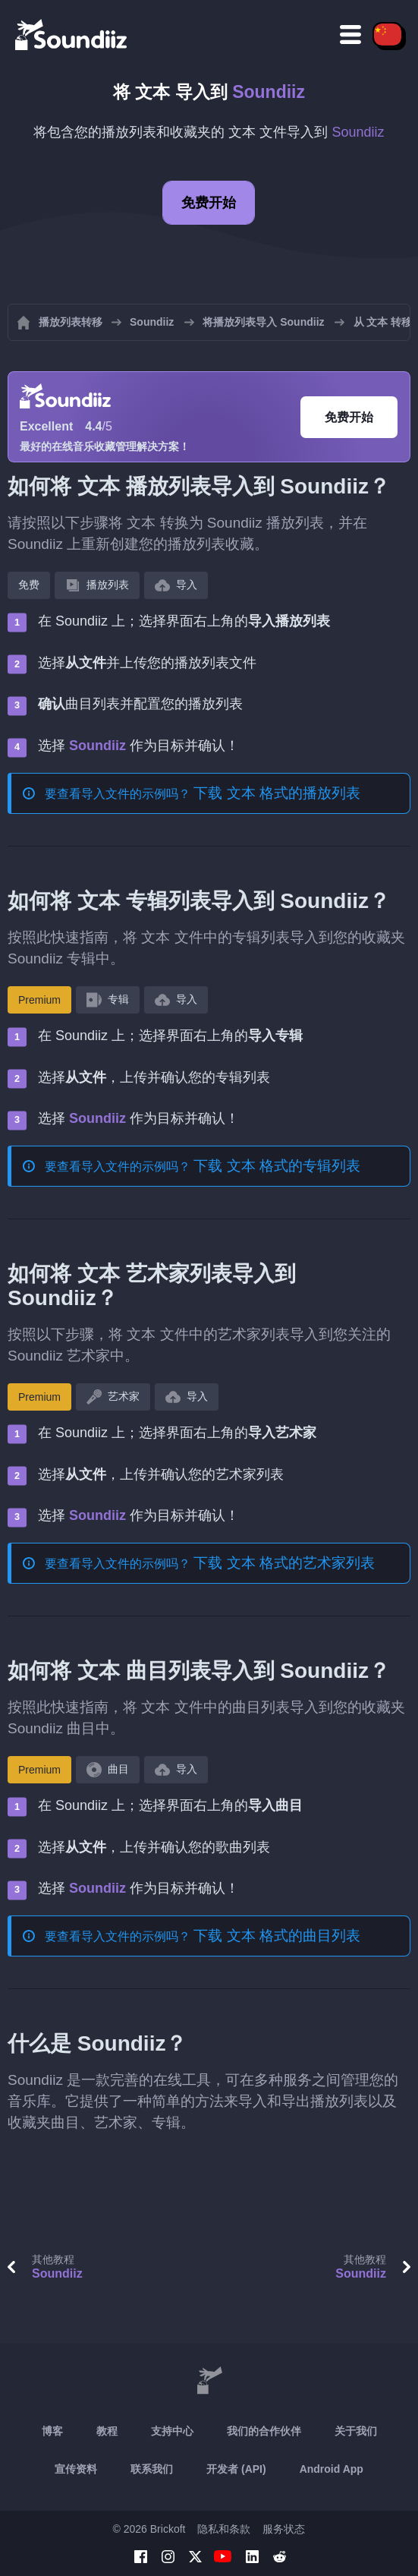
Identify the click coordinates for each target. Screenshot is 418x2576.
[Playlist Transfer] (72, 34)
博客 (52, 2431)
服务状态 (283, 2529)
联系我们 (151, 2469)
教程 (107, 2431)
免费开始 (208, 202)
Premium (39, 1000)
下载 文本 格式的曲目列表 (276, 1936)
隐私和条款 (223, 2529)
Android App (331, 2469)
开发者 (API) (236, 2469)
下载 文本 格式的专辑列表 (276, 1166)
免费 (28, 585)
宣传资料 (76, 2469)
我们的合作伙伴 (264, 2431)
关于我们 (356, 2431)
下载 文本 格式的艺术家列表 (284, 1563)
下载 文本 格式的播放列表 (276, 793)
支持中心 (172, 2431)
